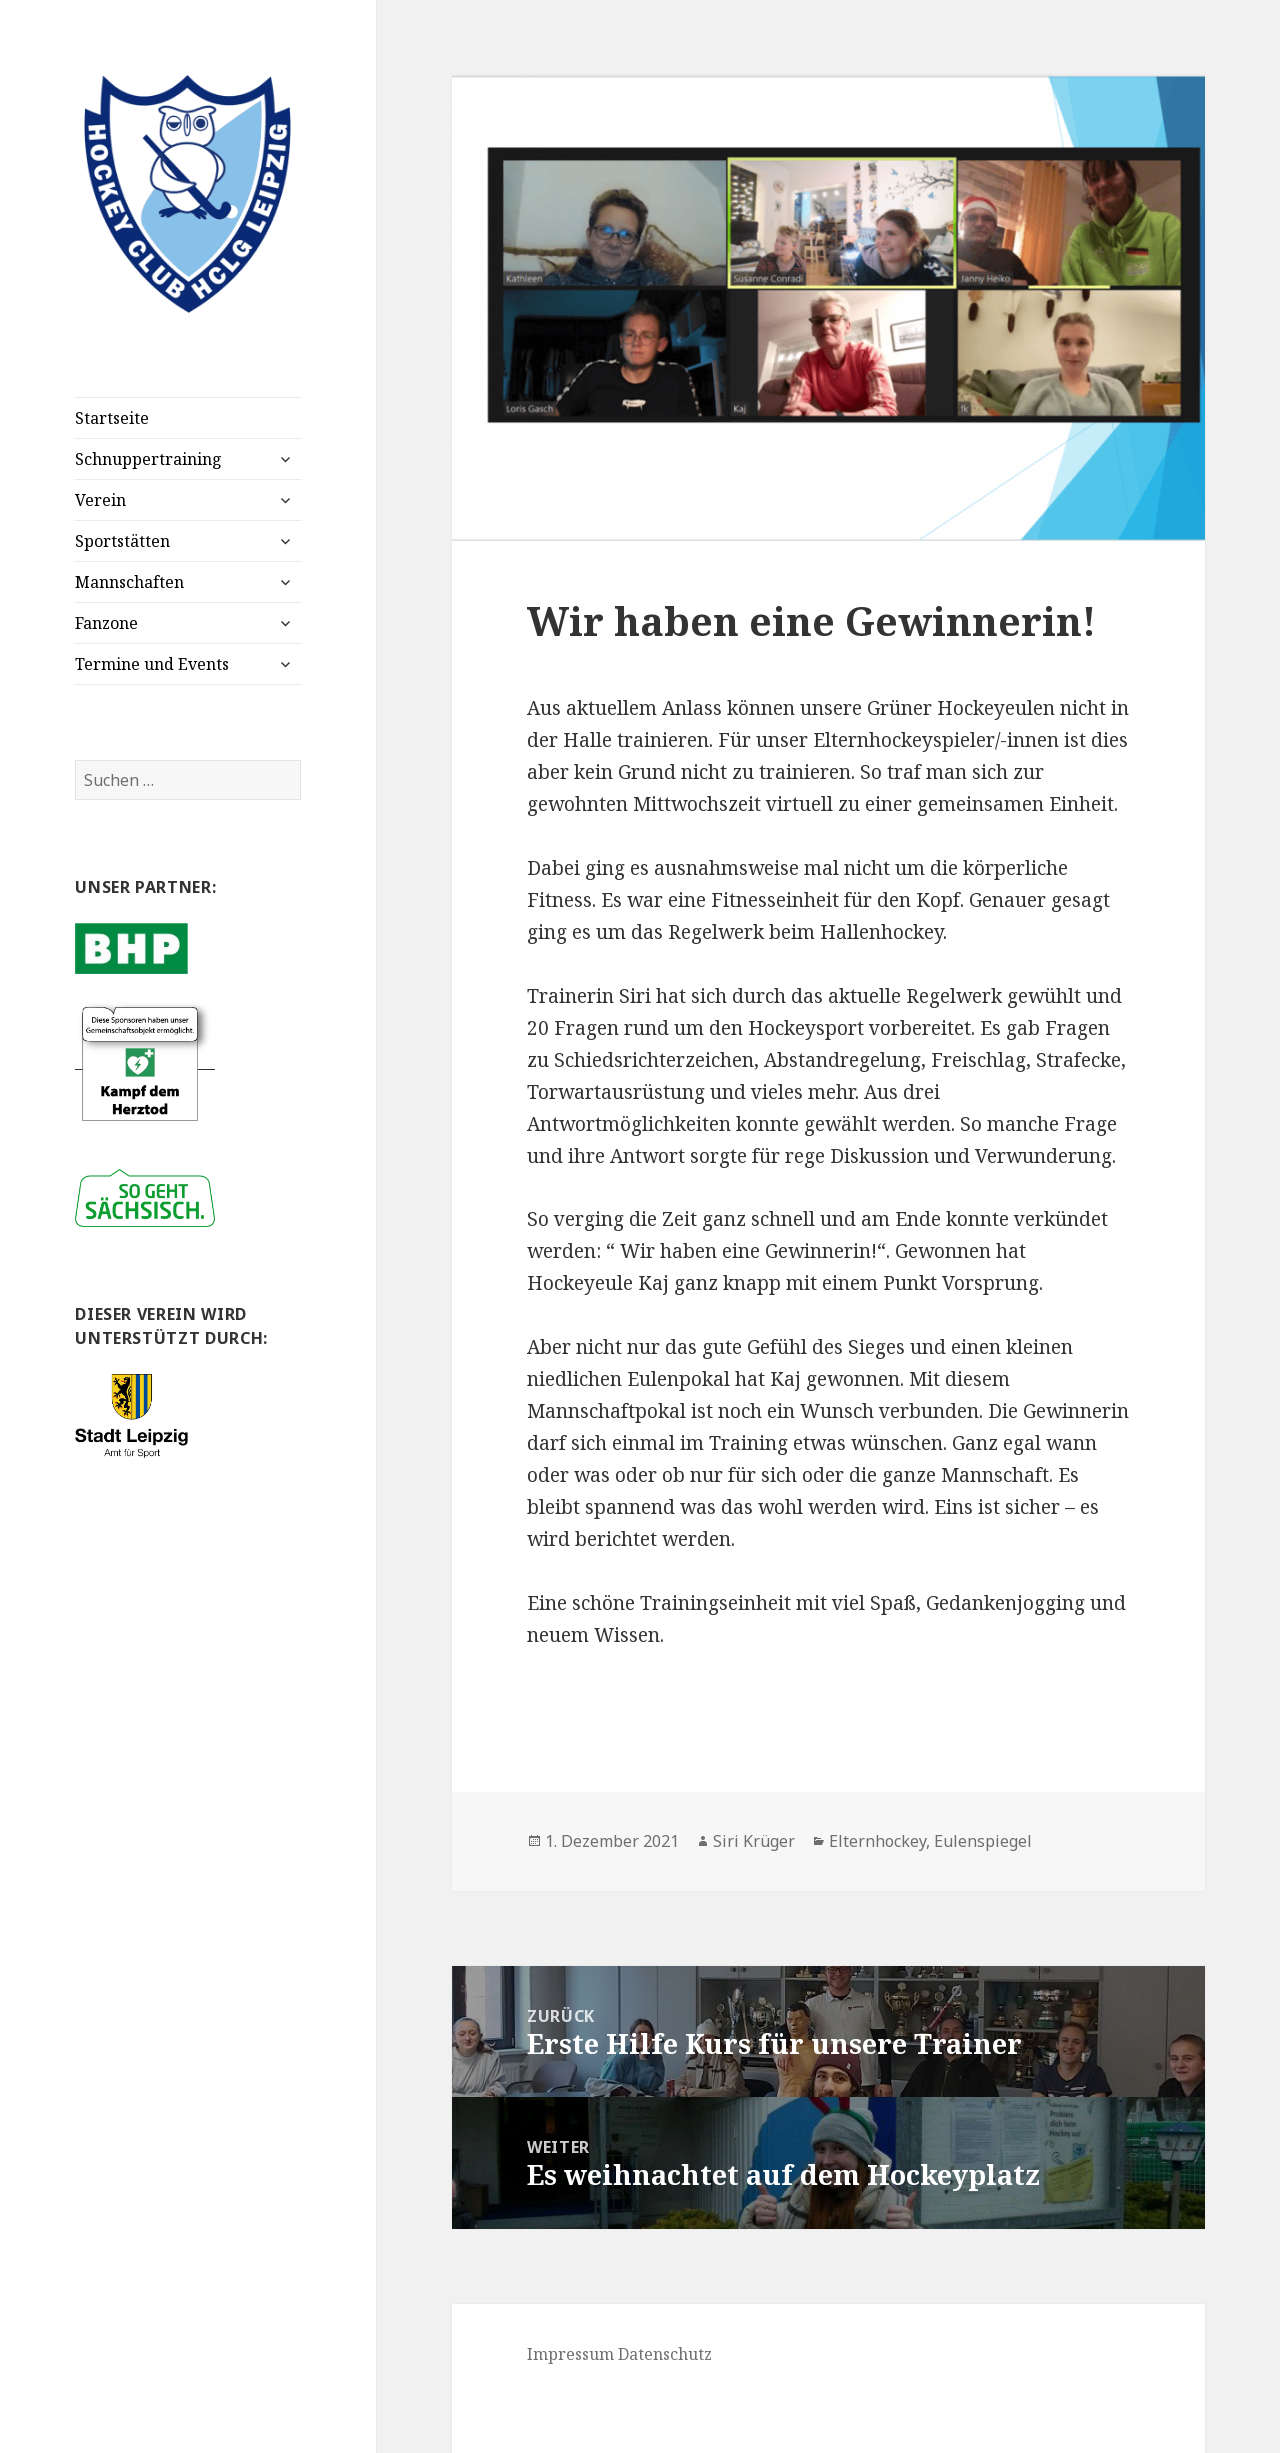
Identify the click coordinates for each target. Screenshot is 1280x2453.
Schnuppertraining (148, 459)
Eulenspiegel (983, 1841)
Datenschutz (665, 2354)
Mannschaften (129, 582)
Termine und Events (152, 664)
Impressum (570, 2354)
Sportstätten (122, 541)
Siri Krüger (754, 1841)
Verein (100, 500)
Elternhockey (877, 1841)
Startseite (112, 418)
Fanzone (106, 623)
